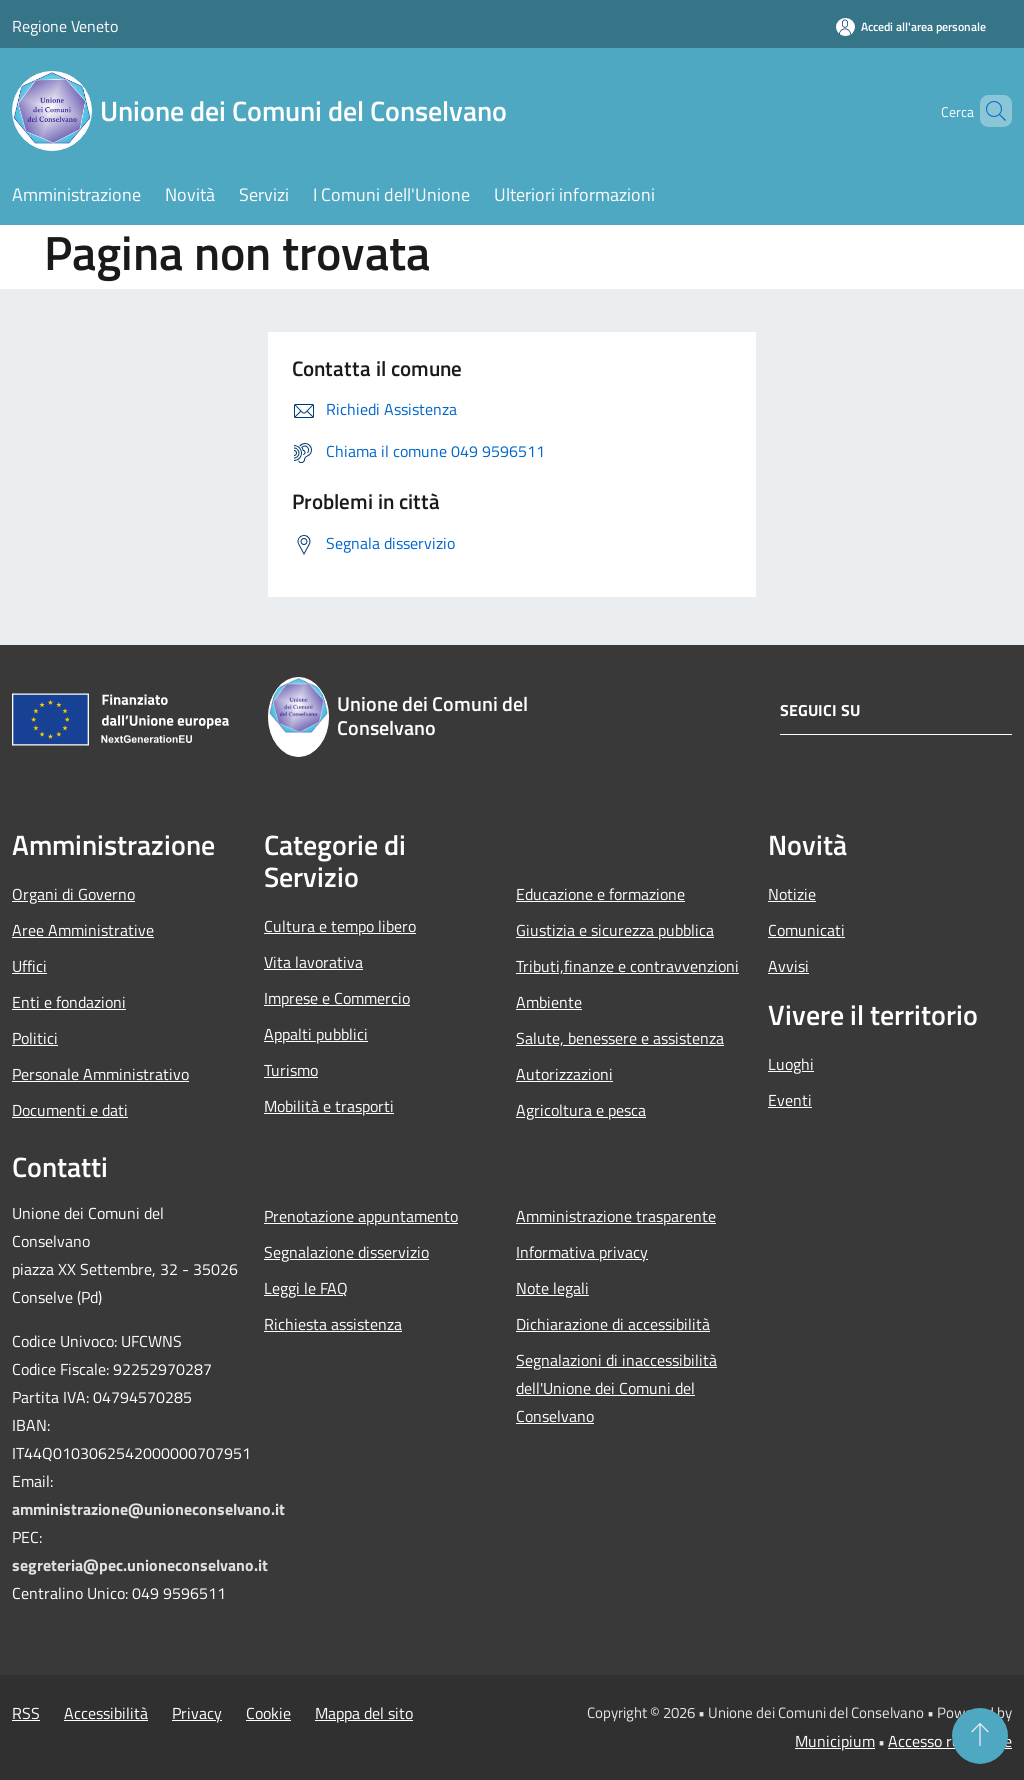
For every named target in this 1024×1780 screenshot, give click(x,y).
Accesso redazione (950, 1741)
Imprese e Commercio (337, 998)
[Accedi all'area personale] (911, 26)
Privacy (197, 1713)
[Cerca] (988, 111)
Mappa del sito (364, 1713)
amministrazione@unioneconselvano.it (148, 1509)
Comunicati (806, 930)
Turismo (291, 1070)
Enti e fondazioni (69, 1002)
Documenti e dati (70, 1110)
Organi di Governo (73, 894)
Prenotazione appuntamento (361, 1216)
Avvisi (788, 966)
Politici (35, 1038)
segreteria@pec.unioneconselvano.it (140, 1565)
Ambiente (549, 1002)
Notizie (792, 894)
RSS (26, 1713)
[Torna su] (980, 1736)
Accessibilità (106, 1713)
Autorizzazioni (564, 1074)
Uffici (29, 966)
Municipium (835, 1741)
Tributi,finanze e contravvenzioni (627, 966)
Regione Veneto (65, 26)
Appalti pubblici (316, 1034)
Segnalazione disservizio (346, 1252)
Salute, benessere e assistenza (620, 1038)
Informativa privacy (582, 1252)
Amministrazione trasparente (616, 1216)
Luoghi (791, 1064)
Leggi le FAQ (306, 1288)
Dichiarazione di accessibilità (613, 1324)
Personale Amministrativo (100, 1074)
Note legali (552, 1288)
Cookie (268, 1713)
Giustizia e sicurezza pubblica (615, 930)
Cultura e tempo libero (340, 926)
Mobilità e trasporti (329, 1106)
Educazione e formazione (600, 894)
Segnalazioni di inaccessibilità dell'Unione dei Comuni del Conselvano (616, 1388)
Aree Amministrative (83, 930)
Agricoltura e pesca (581, 1110)
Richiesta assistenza (333, 1324)
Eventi (790, 1100)
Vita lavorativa (313, 962)
